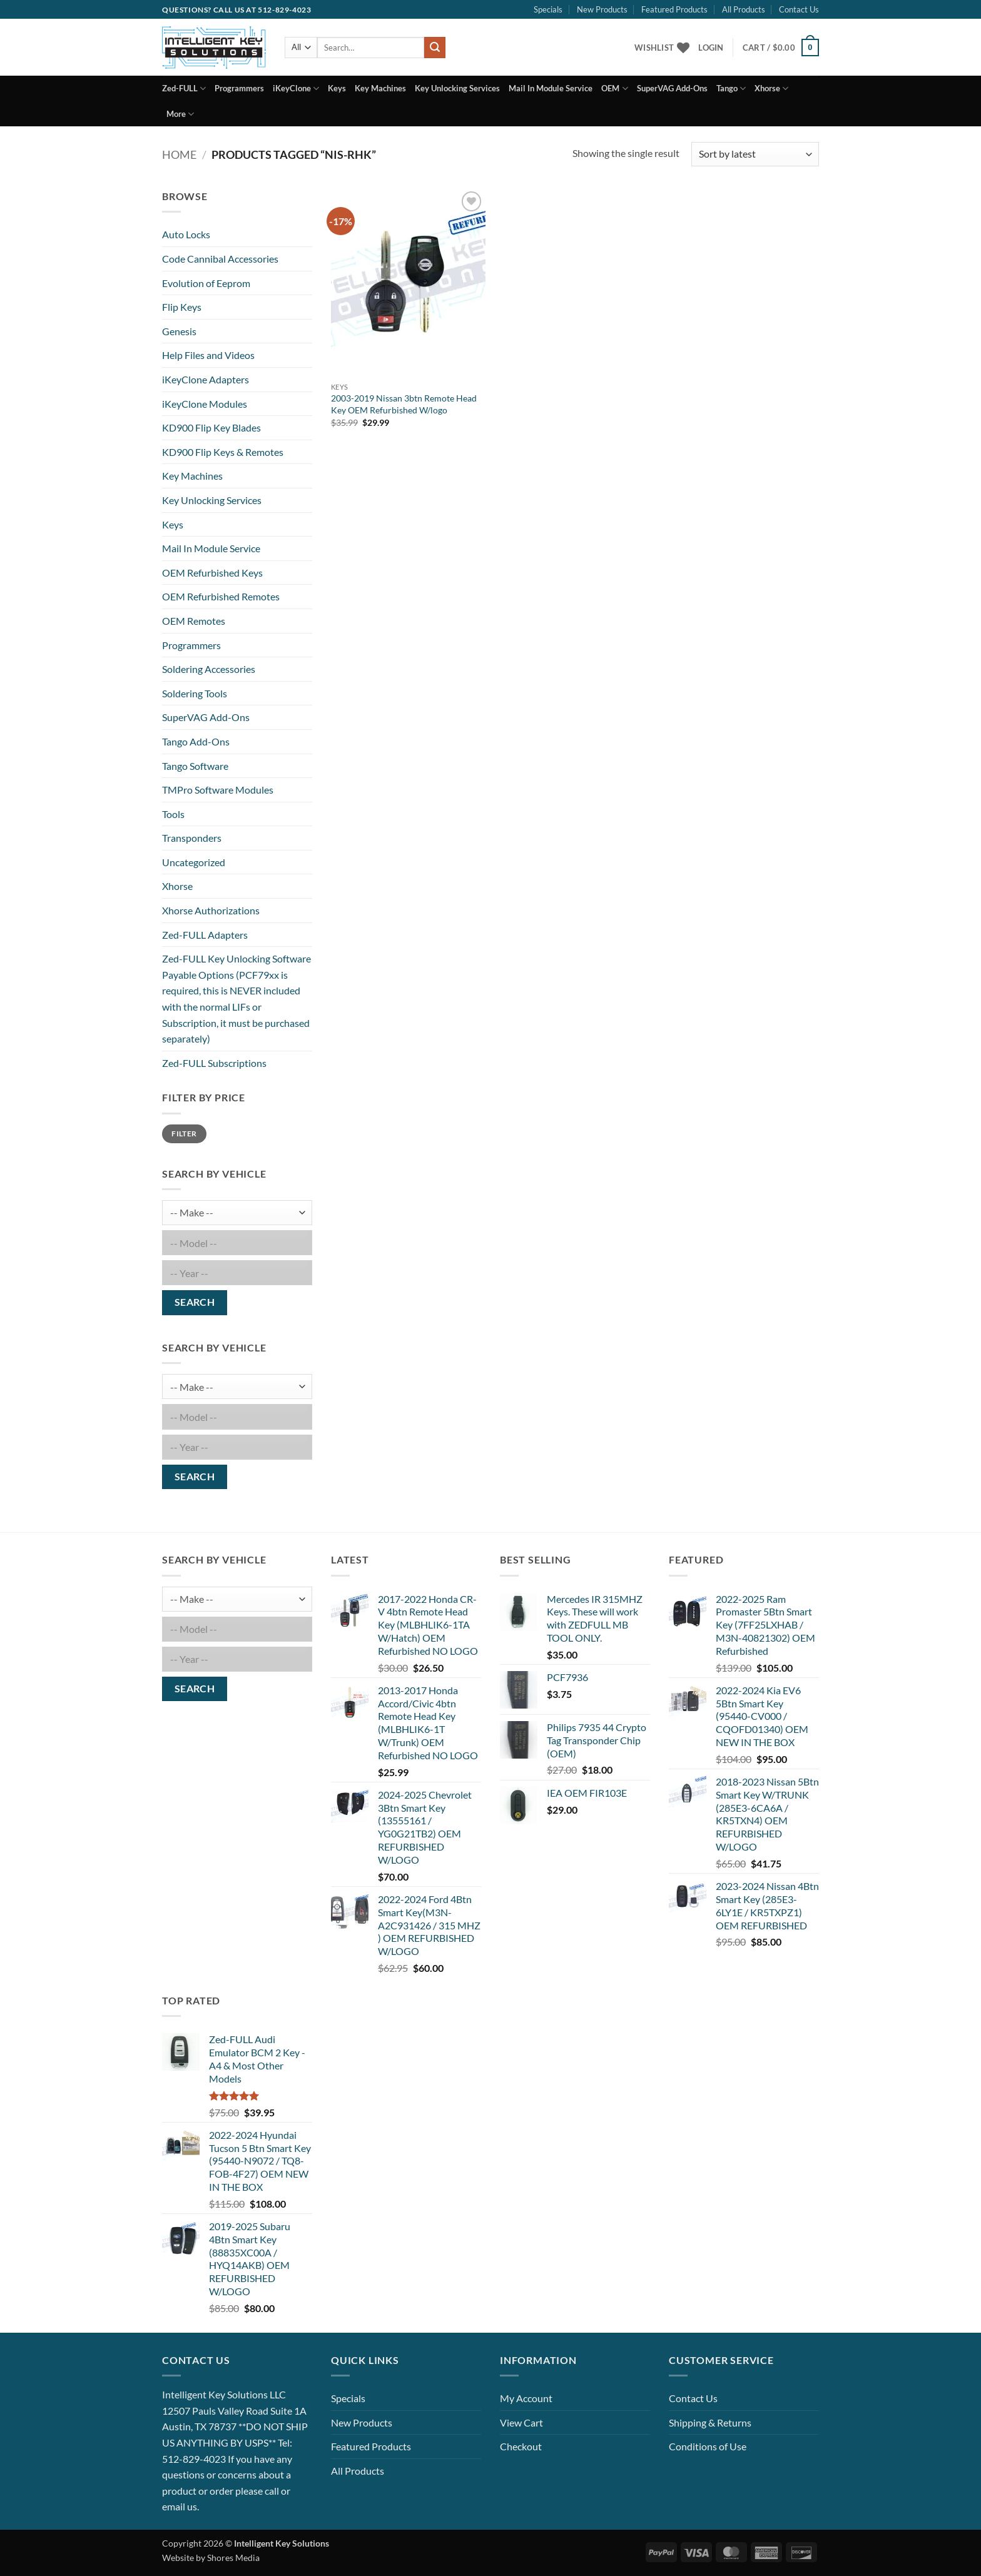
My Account (526, 2398)
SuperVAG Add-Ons (672, 88)
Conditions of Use (707, 2446)
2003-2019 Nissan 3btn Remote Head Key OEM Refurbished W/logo (404, 404)
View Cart (521, 2422)
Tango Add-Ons (196, 741)
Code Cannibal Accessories (220, 259)
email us (179, 2506)
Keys (337, 88)
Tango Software (195, 766)
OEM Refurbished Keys (212, 572)
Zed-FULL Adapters (205, 935)
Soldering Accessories (208, 669)
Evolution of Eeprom (206, 283)
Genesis (179, 331)
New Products (602, 9)
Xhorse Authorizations (211, 910)
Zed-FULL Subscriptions (214, 1063)
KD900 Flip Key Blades (211, 427)
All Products (743, 9)
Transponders (191, 838)
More (180, 114)
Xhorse (771, 88)
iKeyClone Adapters (205, 379)
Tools (173, 814)
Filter (183, 1133)
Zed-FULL (184, 88)
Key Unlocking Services (457, 88)
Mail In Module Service (550, 88)
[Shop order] (755, 154)
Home (179, 154)
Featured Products (674, 9)
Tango (731, 88)
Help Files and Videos (208, 355)
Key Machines (380, 88)
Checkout (521, 2446)
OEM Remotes (193, 621)
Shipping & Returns (710, 2422)
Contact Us (799, 9)
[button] (710, 47)
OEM (614, 88)
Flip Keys (181, 307)
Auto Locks (186, 234)
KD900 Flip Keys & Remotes (222, 452)
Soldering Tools (194, 693)
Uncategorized (193, 862)
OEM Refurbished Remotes (221, 596)
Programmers (239, 88)
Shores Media (233, 2557)
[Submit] (434, 47)
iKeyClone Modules (204, 404)
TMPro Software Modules (217, 790)
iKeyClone (296, 88)
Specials (548, 9)
